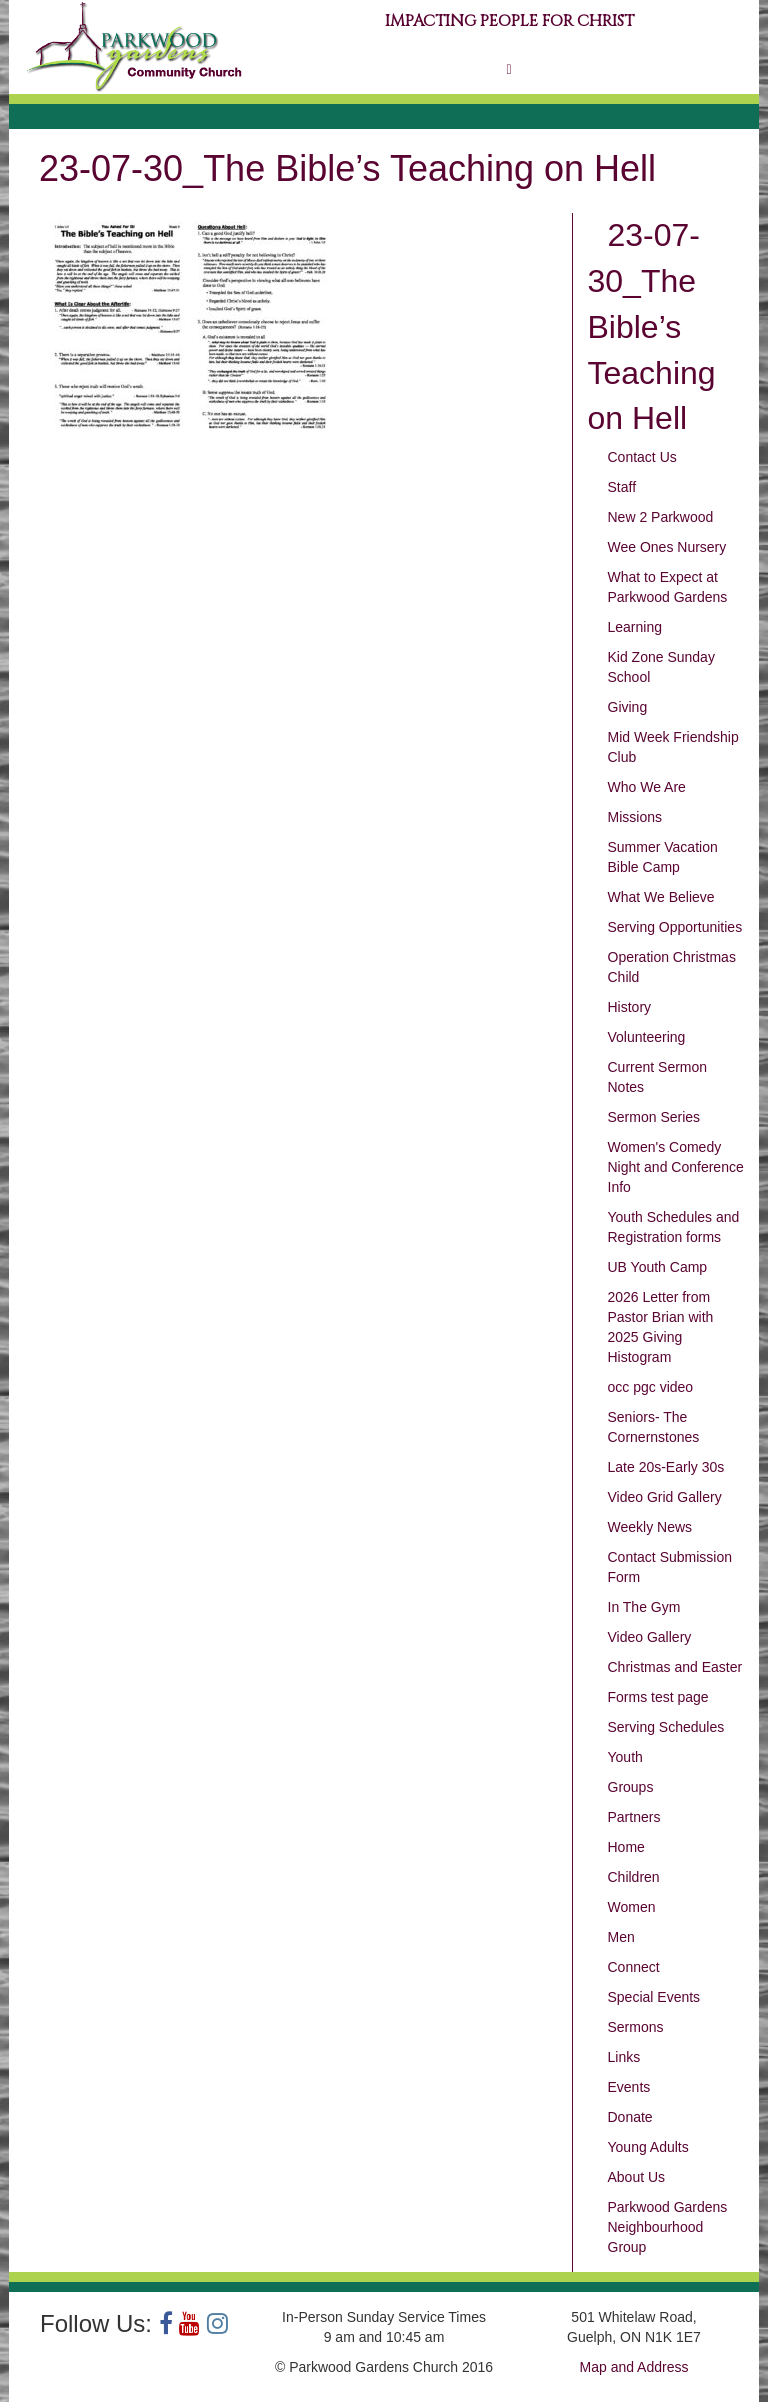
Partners (634, 1817)
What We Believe (661, 897)
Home (626, 1847)
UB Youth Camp (658, 1267)
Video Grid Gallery (665, 1497)
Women (632, 1907)
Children (634, 1877)
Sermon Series (654, 1117)
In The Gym (644, 1607)
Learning (635, 627)
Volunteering (647, 1037)
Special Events (654, 1997)
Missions (635, 817)
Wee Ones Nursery (667, 547)
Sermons (636, 2027)
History (630, 1007)
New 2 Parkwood (661, 517)
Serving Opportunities (675, 927)
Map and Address (634, 2367)
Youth (625, 1757)
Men (621, 1937)
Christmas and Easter (675, 1667)
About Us (637, 2177)
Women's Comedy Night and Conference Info (676, 1167)
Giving (628, 707)
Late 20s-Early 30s (666, 1467)
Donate (630, 2117)
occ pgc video (651, 1387)
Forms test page (658, 1697)
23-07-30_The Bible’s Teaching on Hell (652, 326)
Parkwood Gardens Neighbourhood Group (668, 2227)
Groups (631, 1787)
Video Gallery (650, 1637)
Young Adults (648, 2147)
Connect (634, 1967)
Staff (622, 487)
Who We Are (647, 787)
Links (624, 2057)
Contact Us (642, 457)
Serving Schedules (666, 1727)
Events (629, 2087)
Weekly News (650, 1527)
